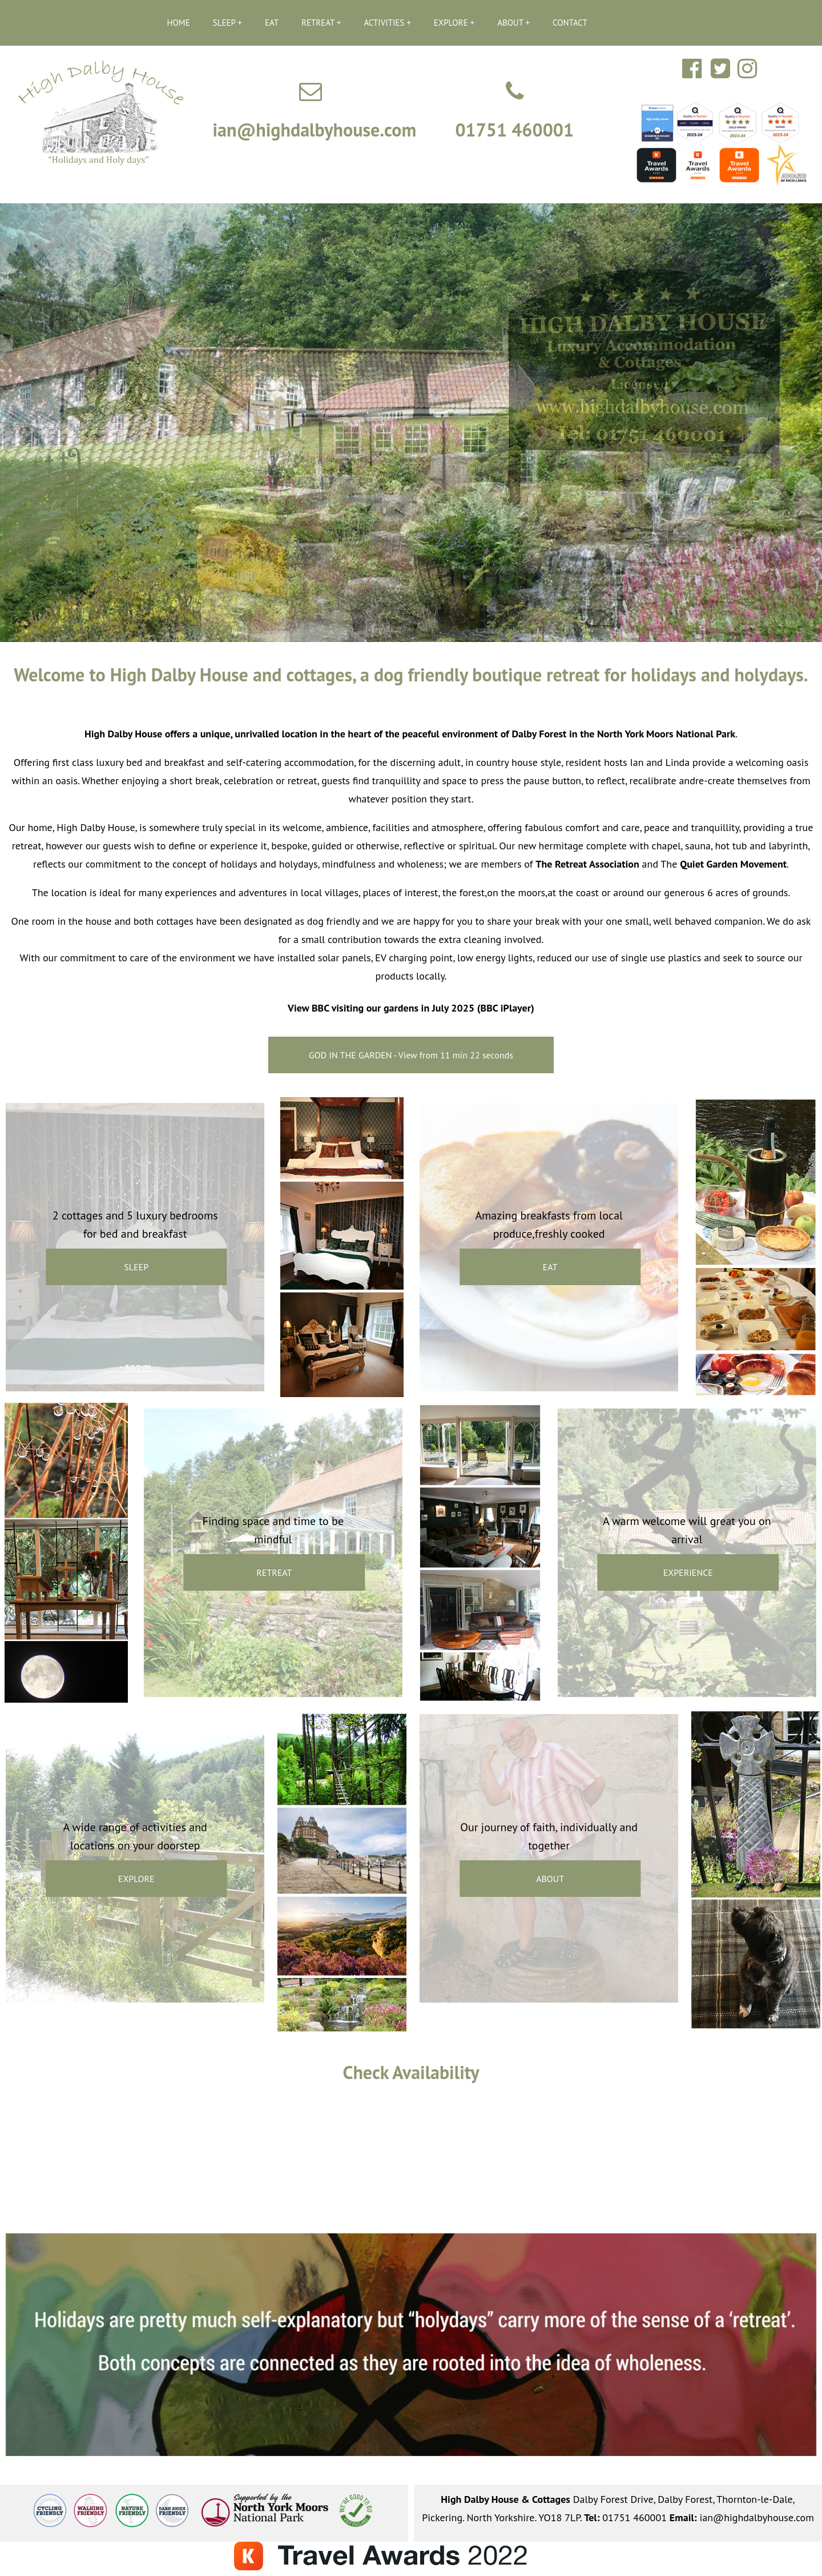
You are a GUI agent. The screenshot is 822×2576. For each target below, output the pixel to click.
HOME (178, 22)
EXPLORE (451, 22)
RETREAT (318, 22)
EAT (272, 22)
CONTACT (570, 22)
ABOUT (510, 22)
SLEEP (224, 22)
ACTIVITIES (384, 22)
